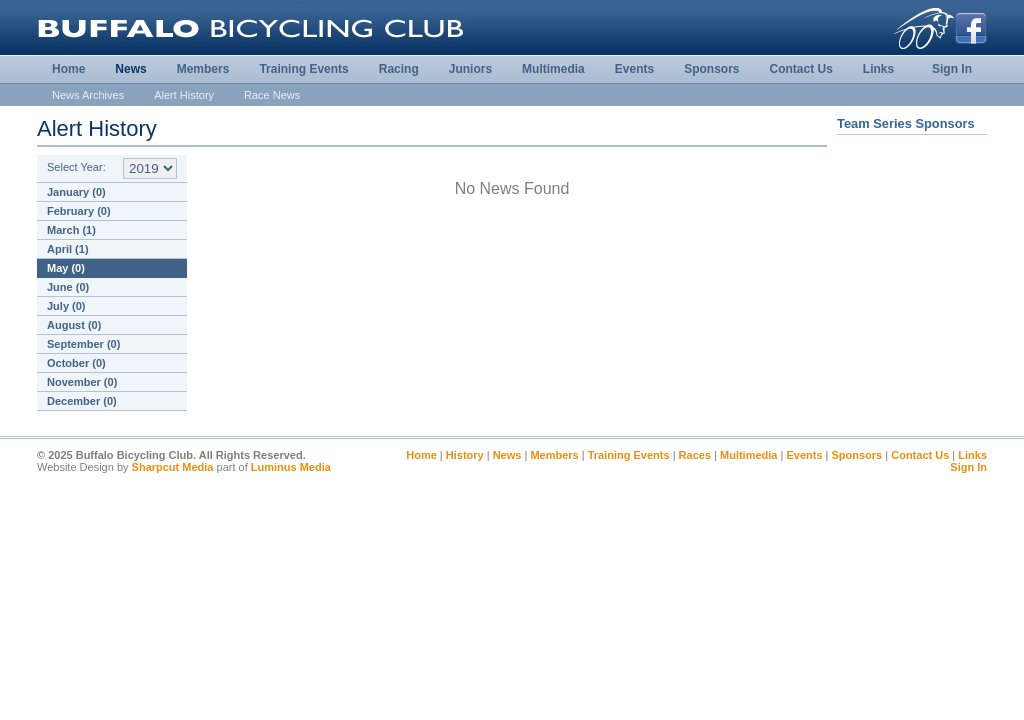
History (465, 455)
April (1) (68, 249)
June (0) (68, 287)
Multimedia (553, 69)
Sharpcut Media (173, 467)
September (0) (83, 344)
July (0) (66, 306)
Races (695, 455)
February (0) (79, 211)
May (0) (66, 268)
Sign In (952, 69)
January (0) (76, 192)
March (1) (71, 230)
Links (878, 69)
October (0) (76, 363)
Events (634, 69)
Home (68, 69)
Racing (399, 69)
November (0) (82, 382)
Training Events (303, 69)
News (130, 69)
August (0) (74, 325)
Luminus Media (291, 467)
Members (203, 69)
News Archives (88, 95)
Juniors (470, 69)
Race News (272, 95)
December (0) (82, 401)
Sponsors (711, 69)
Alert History (184, 95)
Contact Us (800, 69)
